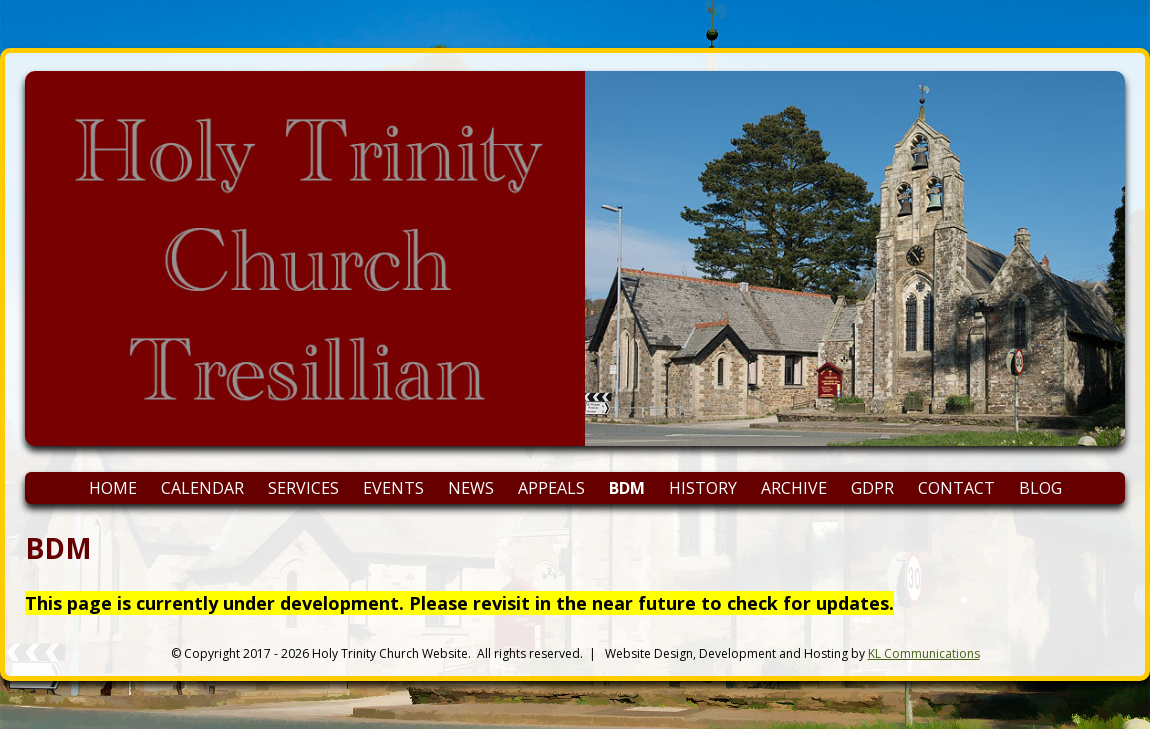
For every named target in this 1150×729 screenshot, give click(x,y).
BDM (627, 488)
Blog (1040, 488)
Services (303, 488)
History (703, 488)
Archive (794, 488)
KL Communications (924, 653)
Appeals (551, 488)
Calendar (202, 488)
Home (113, 488)
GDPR (872, 488)
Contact (956, 488)
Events (393, 488)
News (471, 488)
